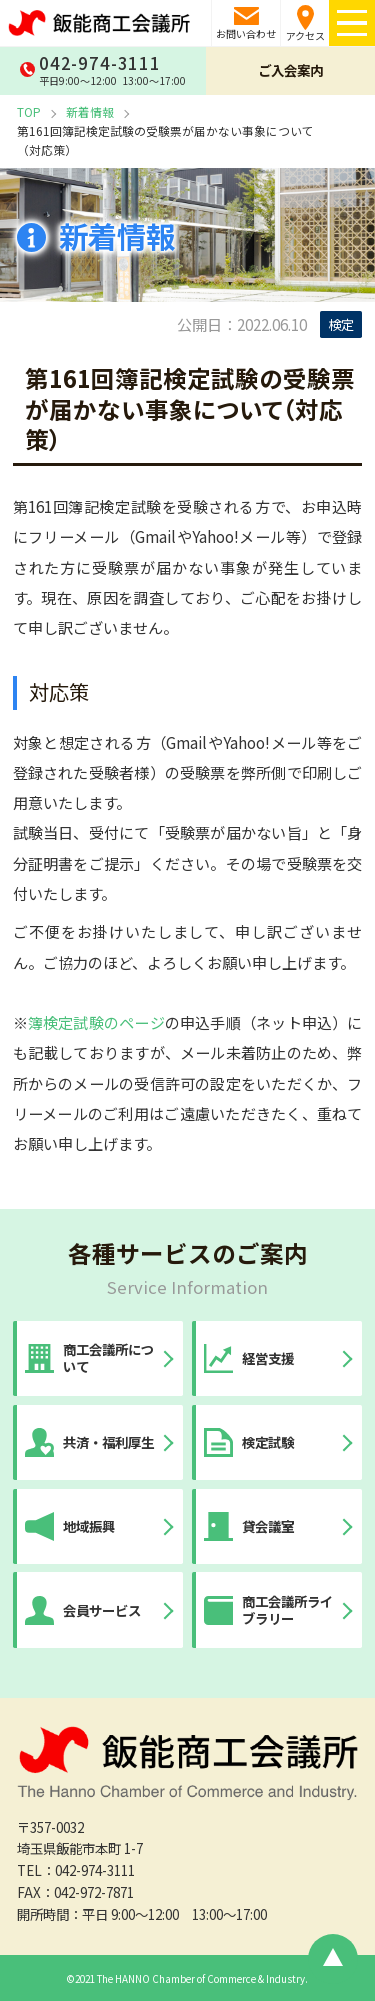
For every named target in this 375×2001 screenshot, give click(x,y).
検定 (341, 324)
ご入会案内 (290, 70)
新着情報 (90, 111)
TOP (29, 111)
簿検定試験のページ (96, 1022)
